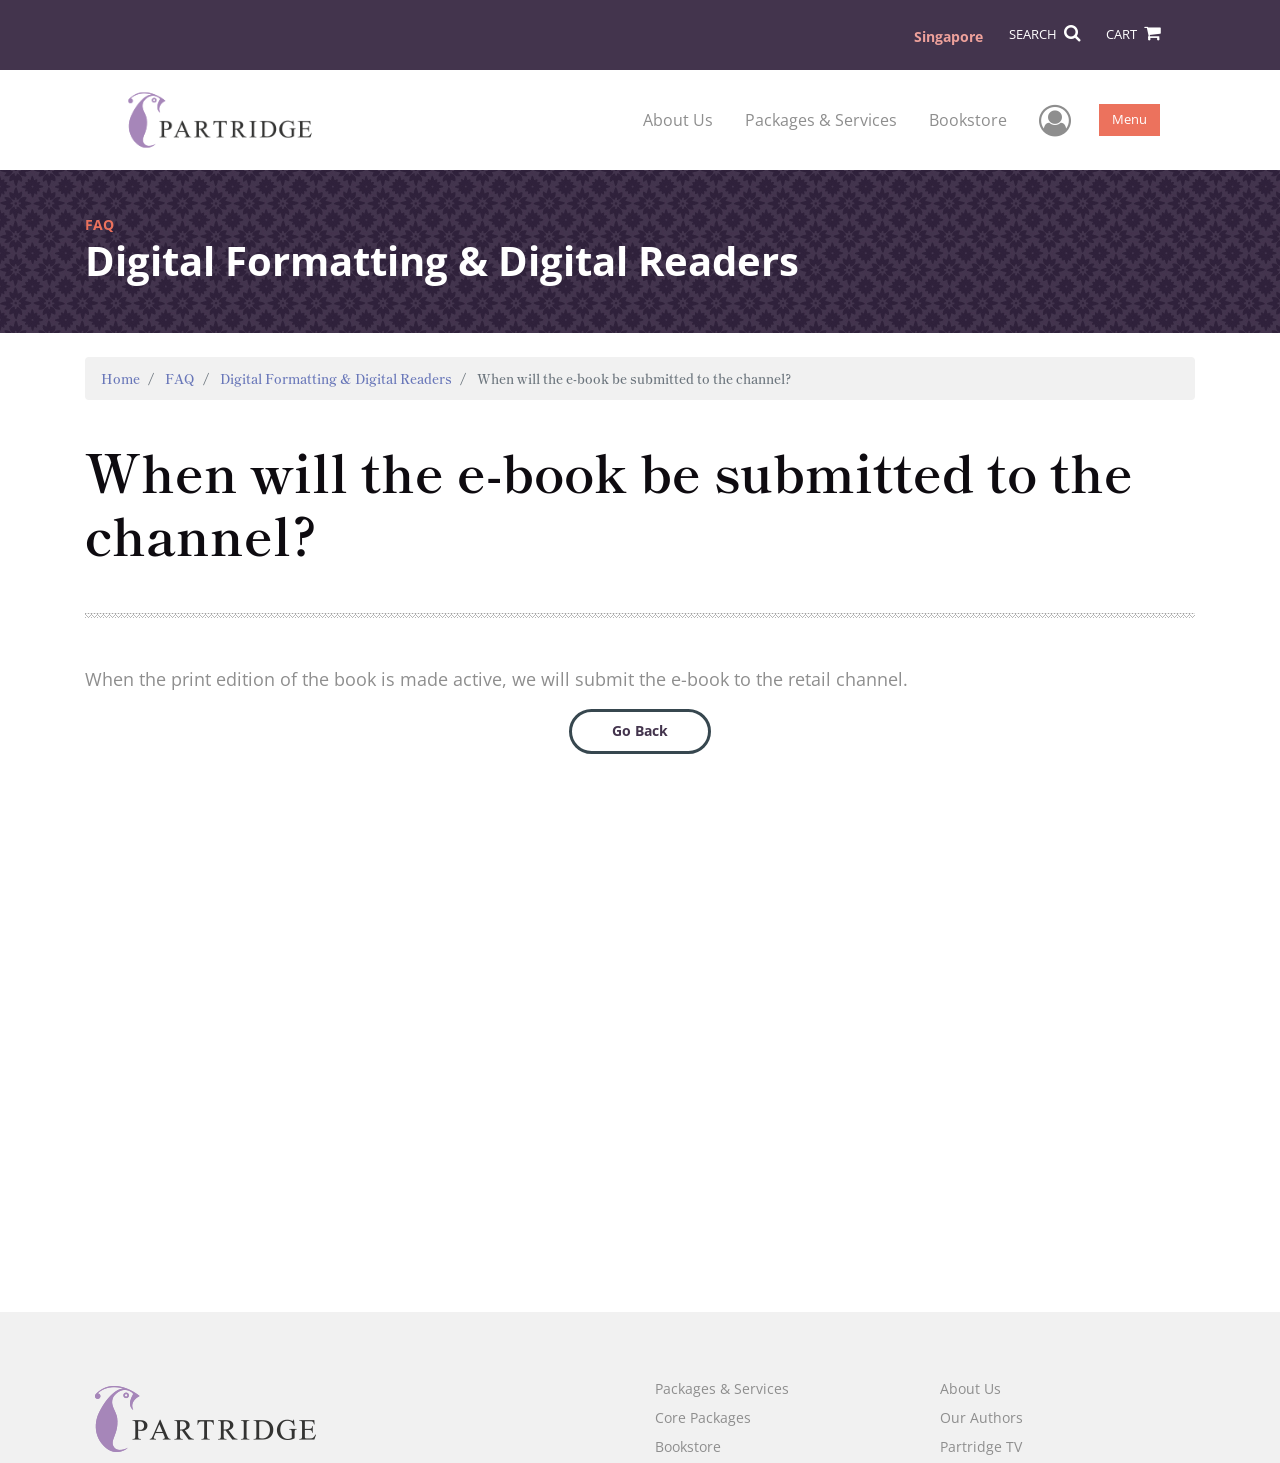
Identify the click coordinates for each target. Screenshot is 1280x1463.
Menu (1129, 119)
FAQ (180, 378)
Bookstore (968, 120)
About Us (678, 120)
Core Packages (703, 1417)
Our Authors (981, 1417)
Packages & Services (821, 120)
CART (1133, 34)
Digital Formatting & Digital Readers (336, 378)
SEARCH (1044, 34)
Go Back (640, 730)
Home (120, 378)
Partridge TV (981, 1446)
